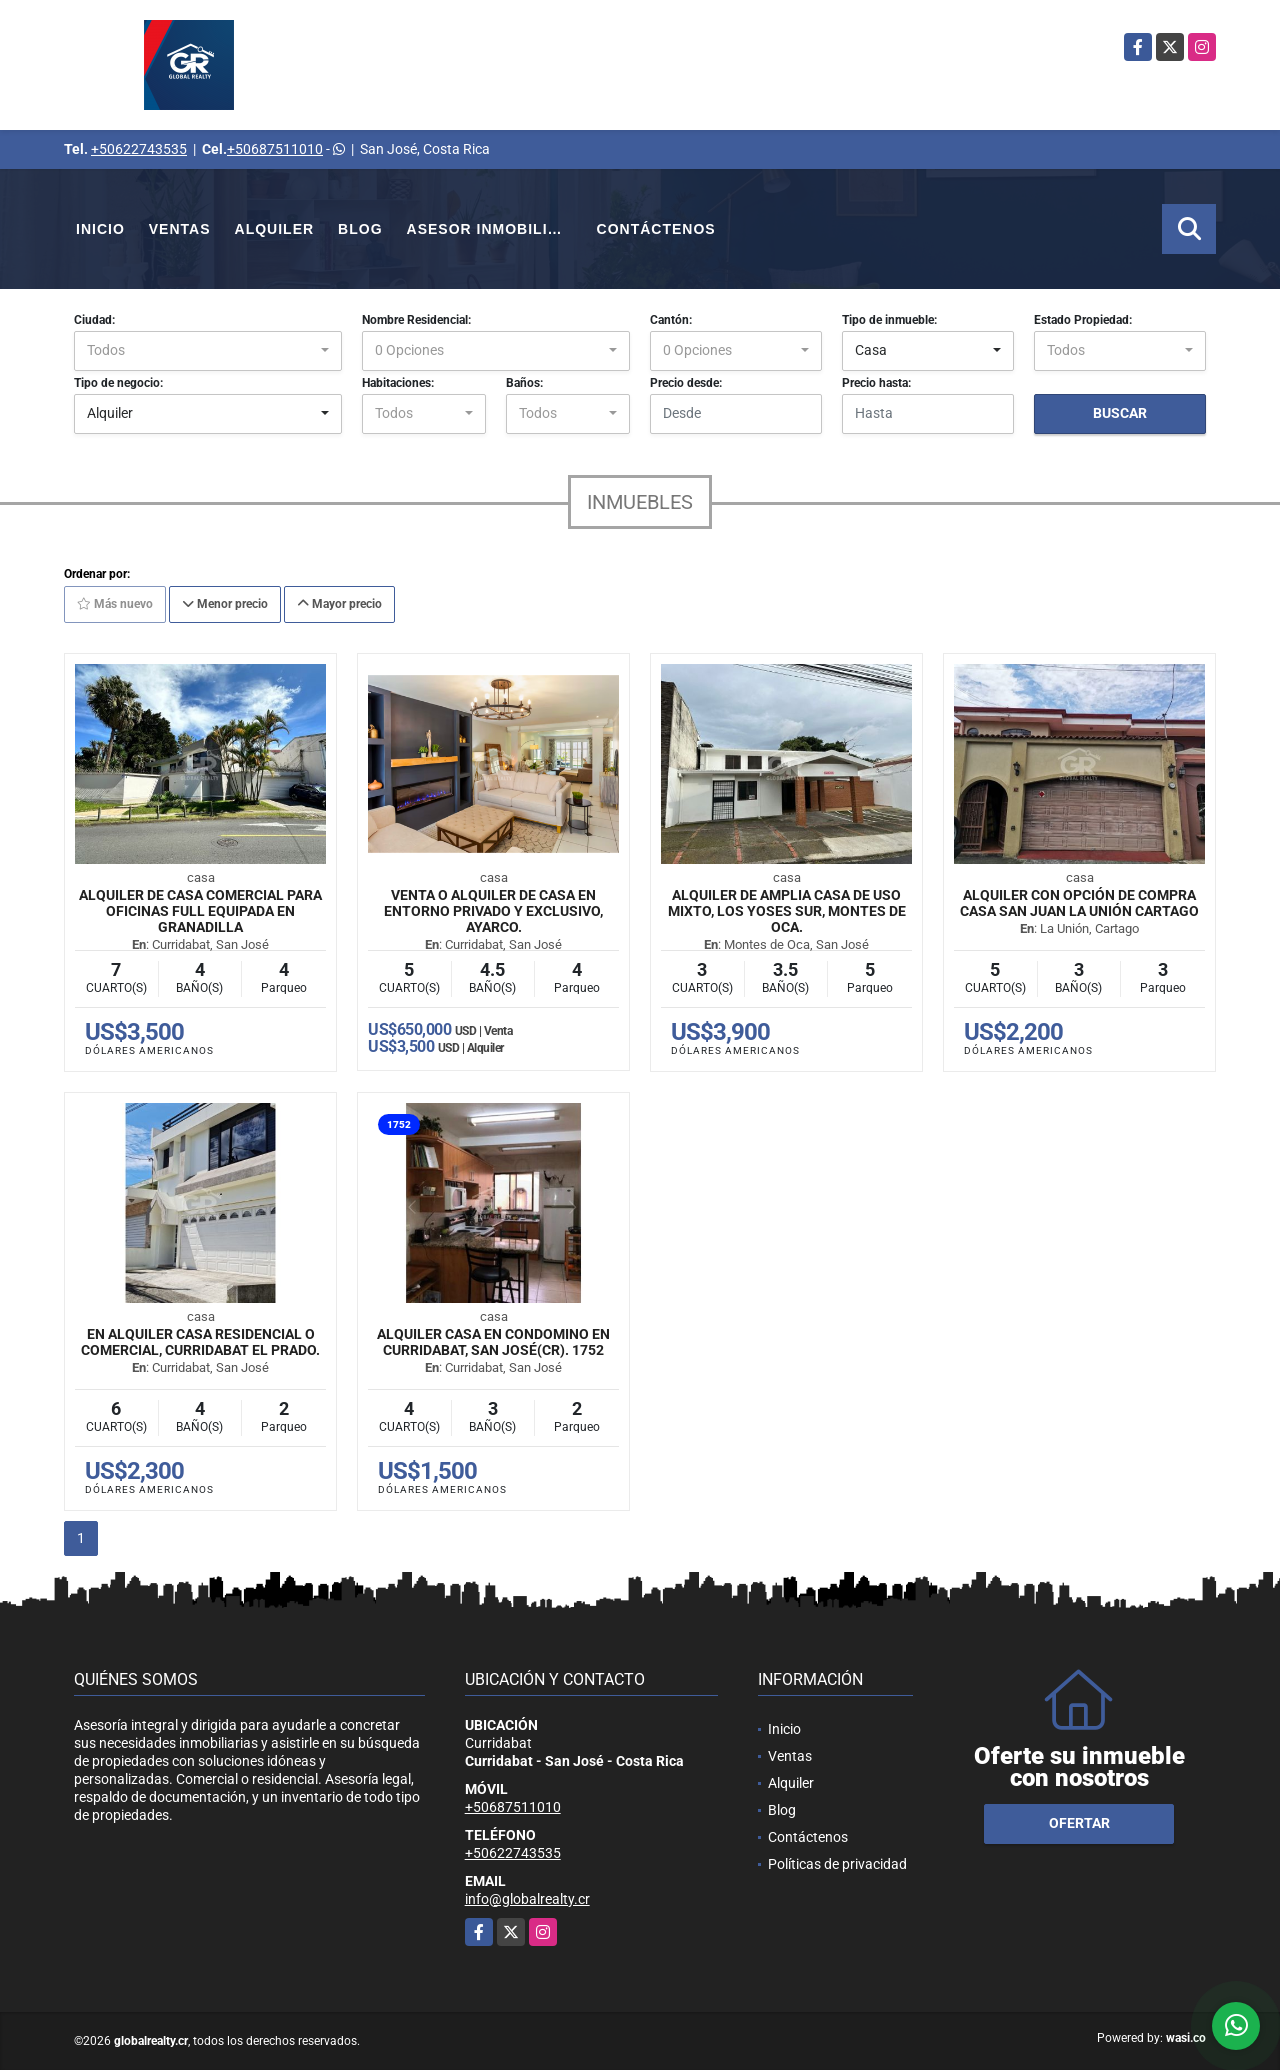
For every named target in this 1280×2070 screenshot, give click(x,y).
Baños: (524, 383)
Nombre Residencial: (416, 320)
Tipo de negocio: (118, 383)
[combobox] (208, 351)
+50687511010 (275, 149)
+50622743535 (139, 149)
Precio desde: (686, 383)
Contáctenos (656, 229)
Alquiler (275, 229)
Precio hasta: (876, 383)
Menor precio (225, 604)
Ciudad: (94, 320)
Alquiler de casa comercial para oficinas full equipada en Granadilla (200, 911)
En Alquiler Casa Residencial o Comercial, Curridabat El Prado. (200, 1342)
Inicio (100, 229)
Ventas (180, 229)
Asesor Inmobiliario (496, 229)
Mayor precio (339, 604)
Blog (360, 229)
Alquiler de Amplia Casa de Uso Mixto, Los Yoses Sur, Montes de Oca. (787, 911)
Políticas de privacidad (837, 1864)
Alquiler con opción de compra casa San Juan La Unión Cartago (1079, 903)
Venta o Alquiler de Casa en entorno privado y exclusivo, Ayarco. (493, 911)
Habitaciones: (398, 383)
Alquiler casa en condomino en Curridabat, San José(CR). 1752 (493, 1342)
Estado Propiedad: (1083, 320)
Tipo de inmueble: (889, 320)
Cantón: (671, 320)
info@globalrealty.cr (527, 1899)
